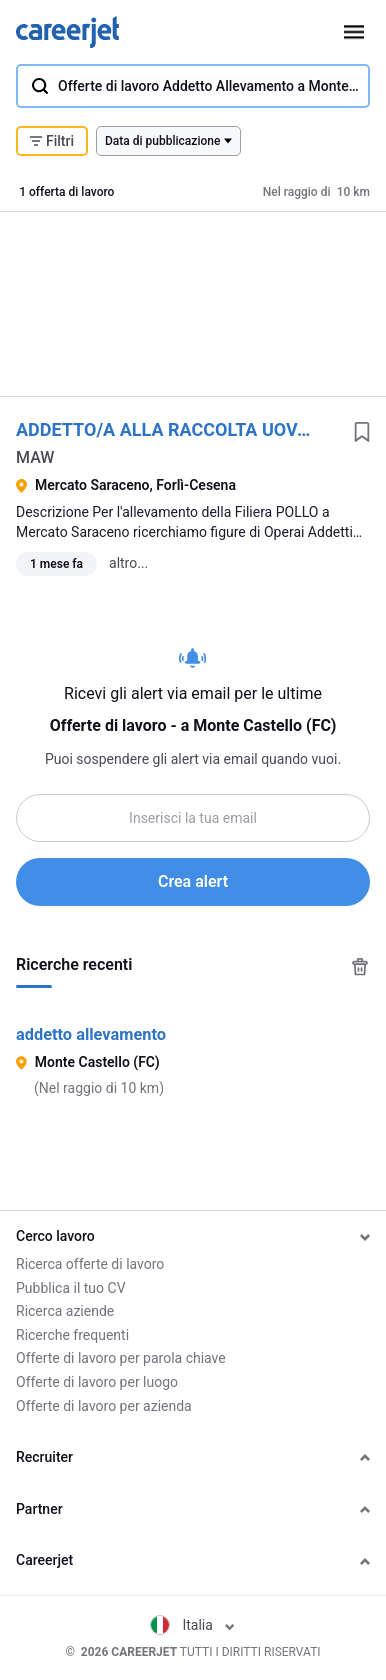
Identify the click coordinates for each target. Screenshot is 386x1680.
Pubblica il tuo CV (71, 1288)
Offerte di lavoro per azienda (104, 1406)
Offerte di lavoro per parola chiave (121, 1358)
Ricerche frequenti (72, 1335)
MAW (35, 457)
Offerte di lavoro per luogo (97, 1382)
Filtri (52, 141)
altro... (128, 563)
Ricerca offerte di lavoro (90, 1264)
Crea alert (193, 881)
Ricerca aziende (65, 1311)
